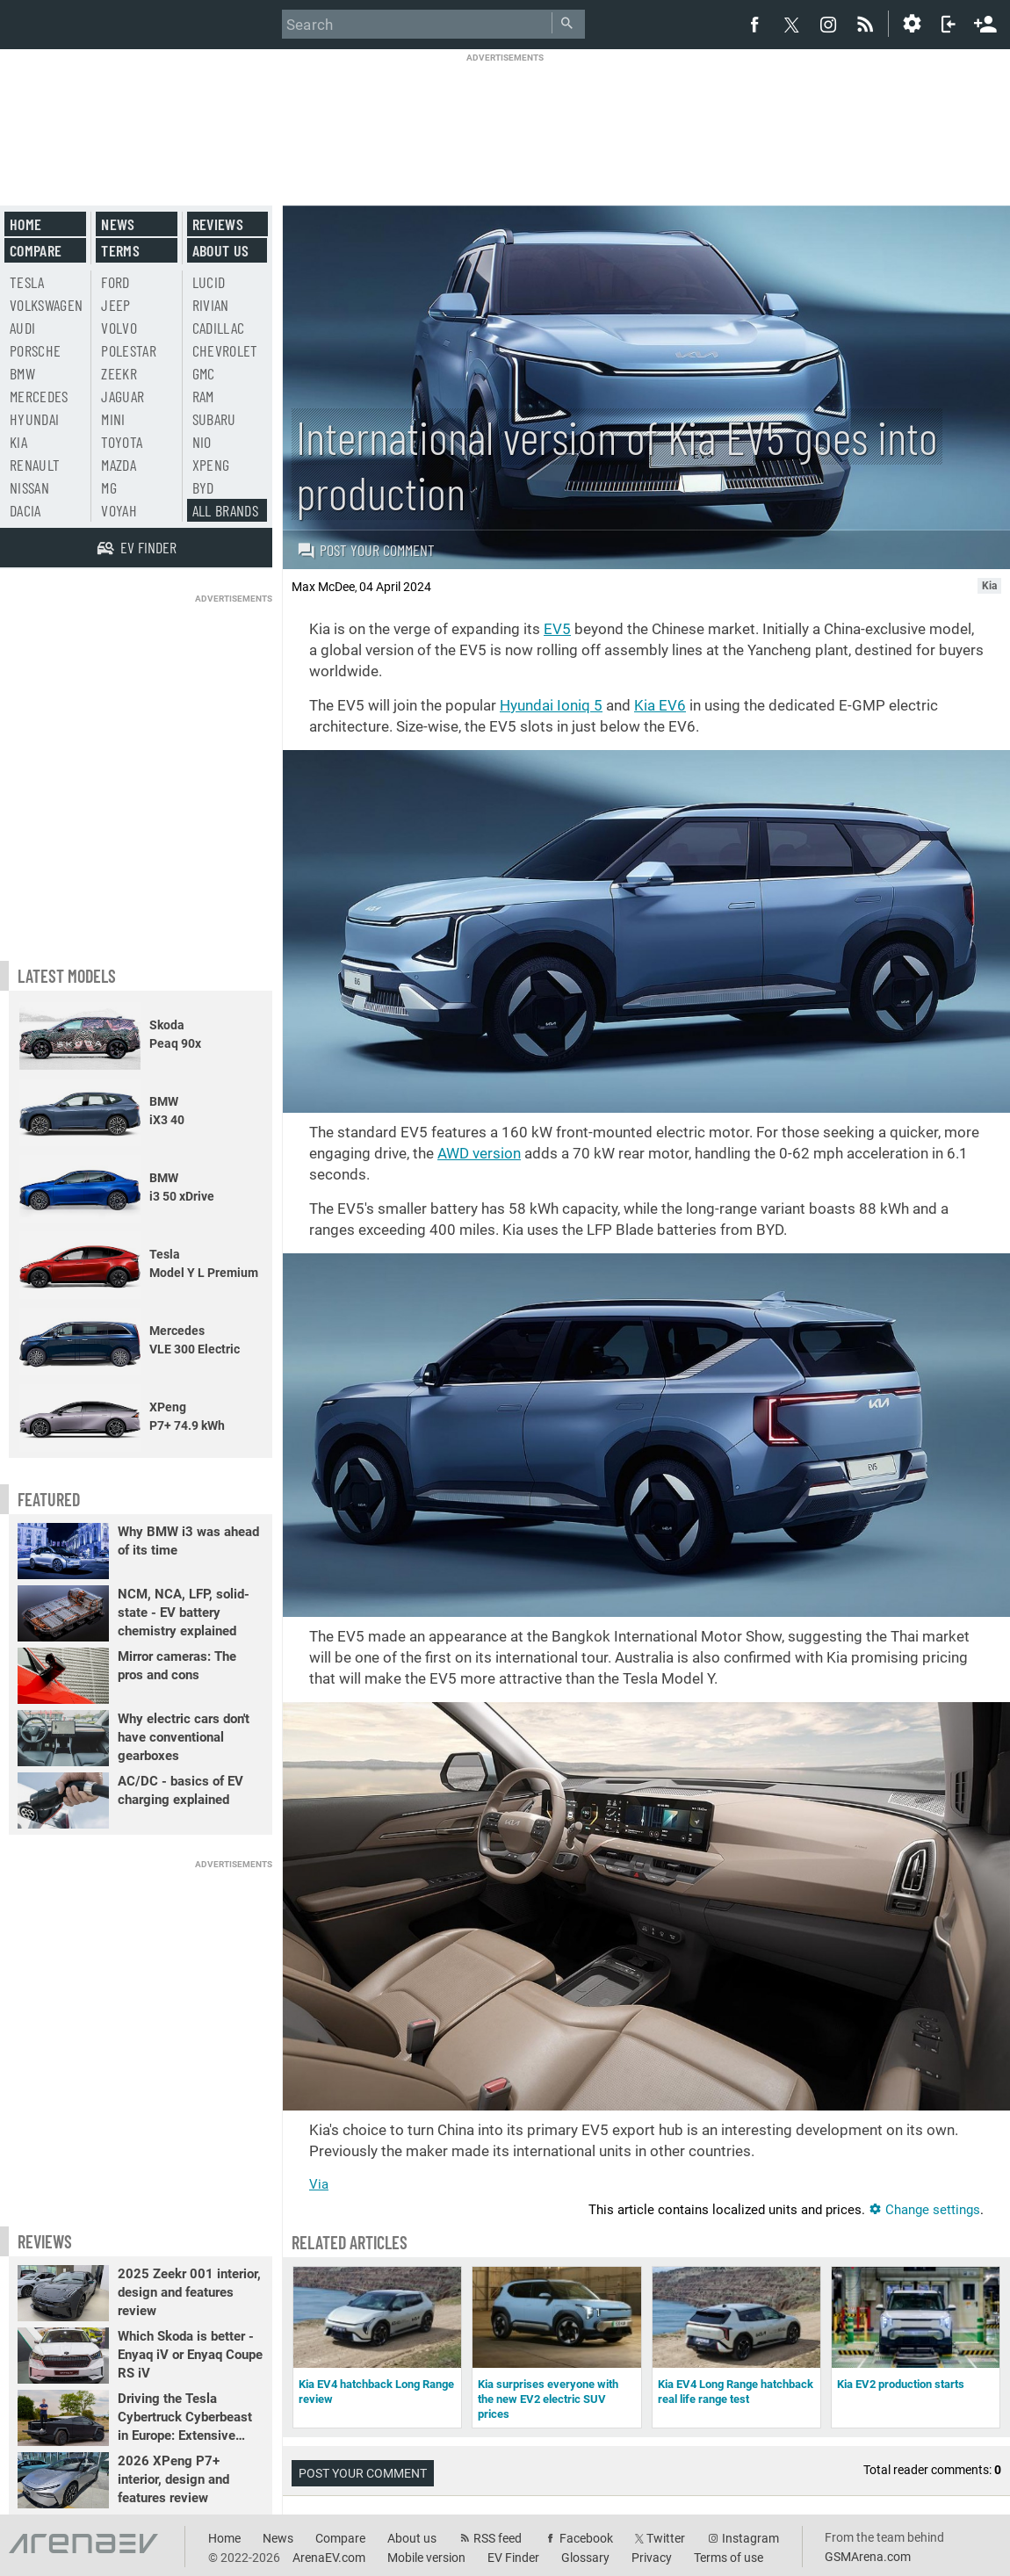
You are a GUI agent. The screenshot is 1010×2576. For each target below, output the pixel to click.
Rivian (210, 304)
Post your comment (366, 549)
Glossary (585, 2558)
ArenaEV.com (328, 2558)
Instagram (750, 2538)
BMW (22, 373)
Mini (113, 419)
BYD (203, 487)
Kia (18, 441)
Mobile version (426, 2558)
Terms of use (728, 2558)
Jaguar (122, 396)
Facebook (586, 2538)
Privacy (651, 2558)
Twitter (665, 2538)
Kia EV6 (660, 705)
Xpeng (211, 464)
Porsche (35, 350)
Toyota (121, 441)
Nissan (29, 487)
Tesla (27, 282)
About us (220, 250)
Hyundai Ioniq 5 (551, 705)
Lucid (209, 282)
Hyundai (34, 419)
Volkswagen (46, 304)
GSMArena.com (868, 2557)
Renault (35, 464)
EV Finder (513, 2558)
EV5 (557, 629)
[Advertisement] (505, 118)
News (117, 224)
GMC (203, 373)
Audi (22, 327)
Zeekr (119, 373)
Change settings (924, 2210)
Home (25, 224)
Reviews (217, 224)
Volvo (119, 327)
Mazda (118, 464)
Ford (115, 282)
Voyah (119, 510)
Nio (202, 441)
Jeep (115, 304)
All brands (225, 510)
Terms (120, 250)
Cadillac (218, 327)
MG (109, 487)
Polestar (128, 350)
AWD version (479, 1153)
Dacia (25, 510)
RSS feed (497, 2538)
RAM (203, 396)
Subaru (214, 419)
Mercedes (39, 396)
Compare (35, 250)
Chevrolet (225, 350)
